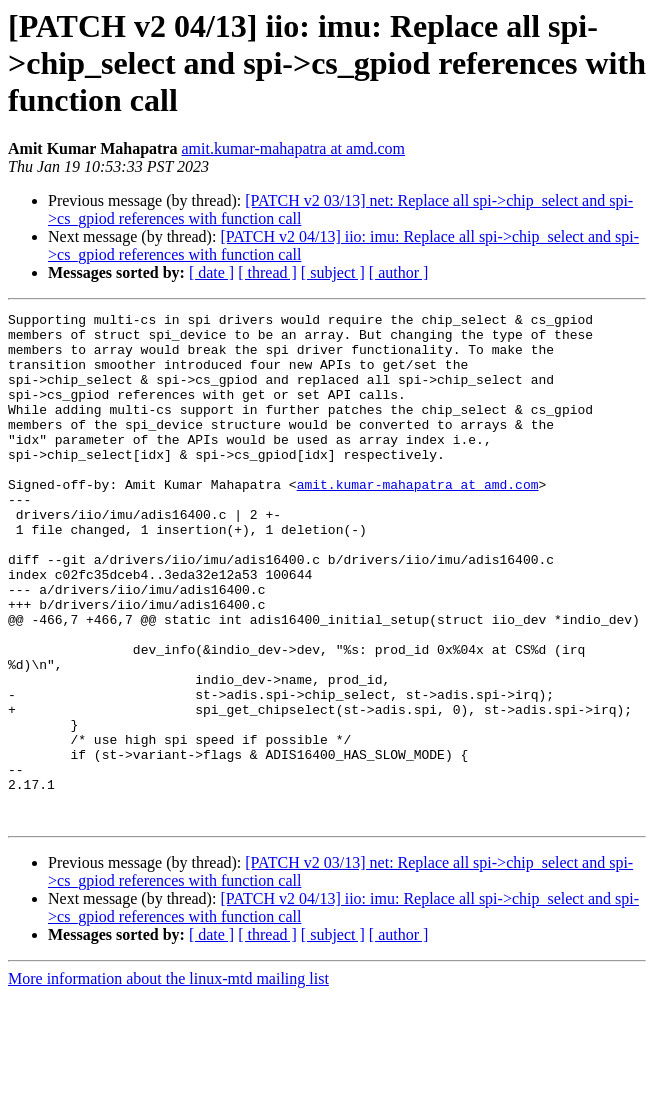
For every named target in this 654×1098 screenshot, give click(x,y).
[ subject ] (333, 272)
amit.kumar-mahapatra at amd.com (293, 148)
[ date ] (211, 272)
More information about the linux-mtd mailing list (168, 1080)
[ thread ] (267, 272)
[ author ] (399, 272)
